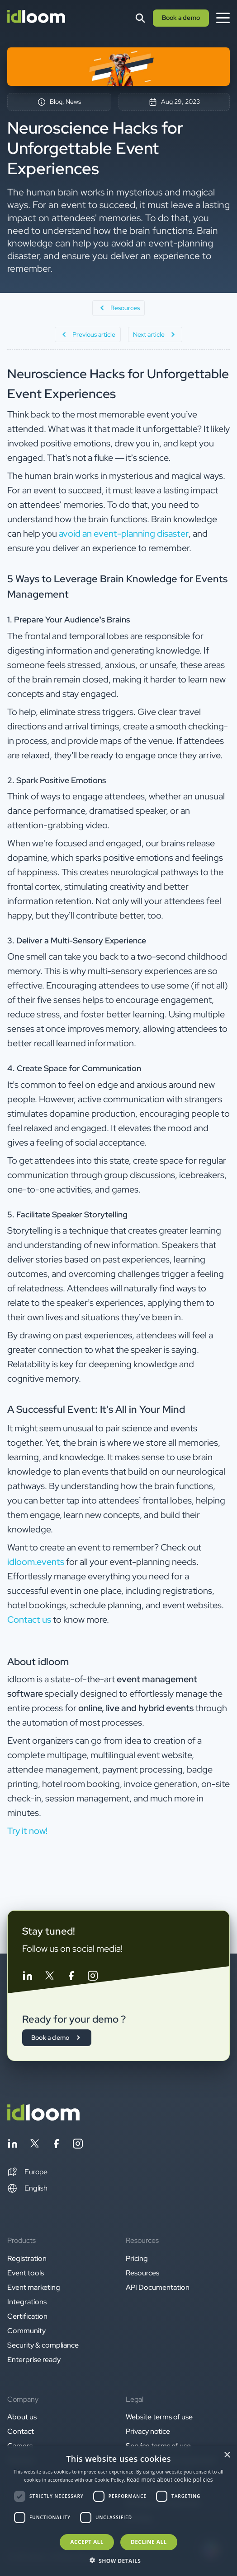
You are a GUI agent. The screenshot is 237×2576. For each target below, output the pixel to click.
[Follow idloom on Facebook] (71, 1977)
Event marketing (33, 2287)
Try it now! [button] (27, 1831)
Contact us (30, 1619)
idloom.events (36, 1562)
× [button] (226, 2455)
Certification (27, 2316)
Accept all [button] (87, 2542)
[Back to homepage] (43, 2118)
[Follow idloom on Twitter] (49, 1977)
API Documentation (158, 2287)
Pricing (137, 2258)
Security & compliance (43, 2345)
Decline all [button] (149, 2542)
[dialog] (118, 2511)
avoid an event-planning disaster (124, 533)
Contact (20, 2431)
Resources (142, 2273)
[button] (27, 2172)
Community (26, 2330)
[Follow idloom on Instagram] (92, 1977)
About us (22, 2417)
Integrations (27, 2302)
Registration (27, 2258)
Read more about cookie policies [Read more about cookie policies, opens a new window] (170, 2479)
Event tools (25, 2273)
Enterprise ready (34, 2359)
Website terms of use (159, 2417)
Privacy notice (148, 2431)
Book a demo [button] (181, 18)
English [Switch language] (27, 2188)
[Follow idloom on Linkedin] (27, 1977)
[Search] (140, 18)
